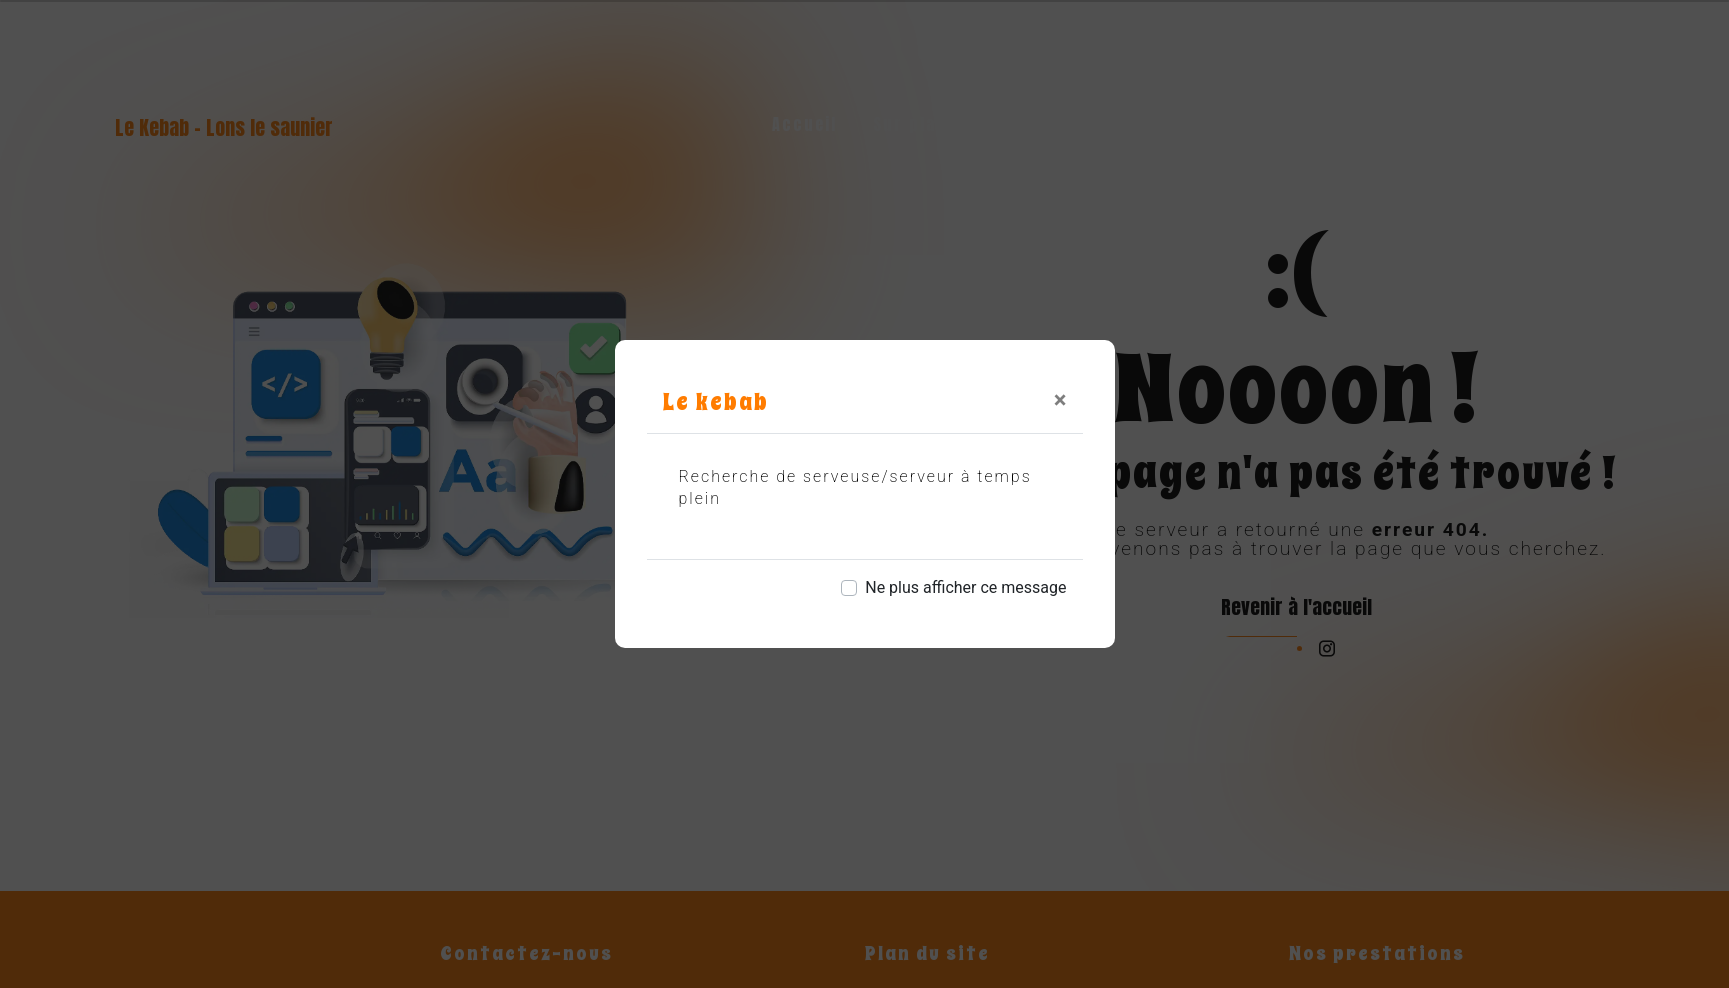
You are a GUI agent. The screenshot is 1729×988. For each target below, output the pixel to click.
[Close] (1060, 400)
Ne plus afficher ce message (965, 587)
